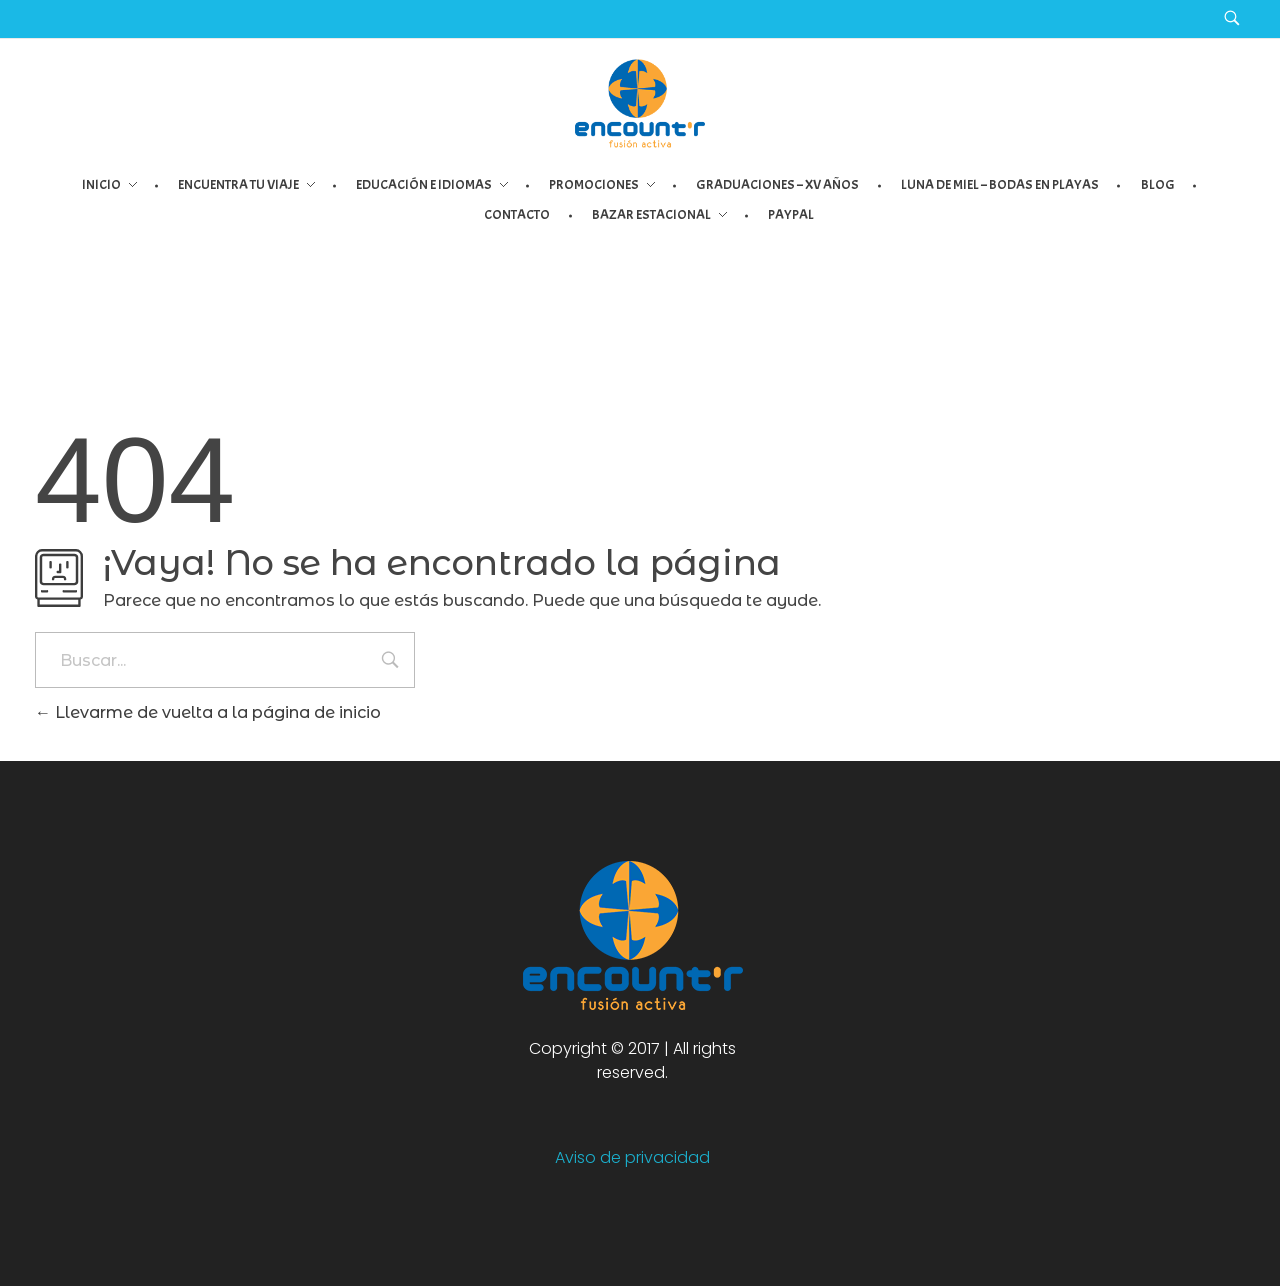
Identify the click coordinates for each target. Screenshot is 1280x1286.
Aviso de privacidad (632, 1157)
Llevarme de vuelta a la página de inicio (208, 712)
